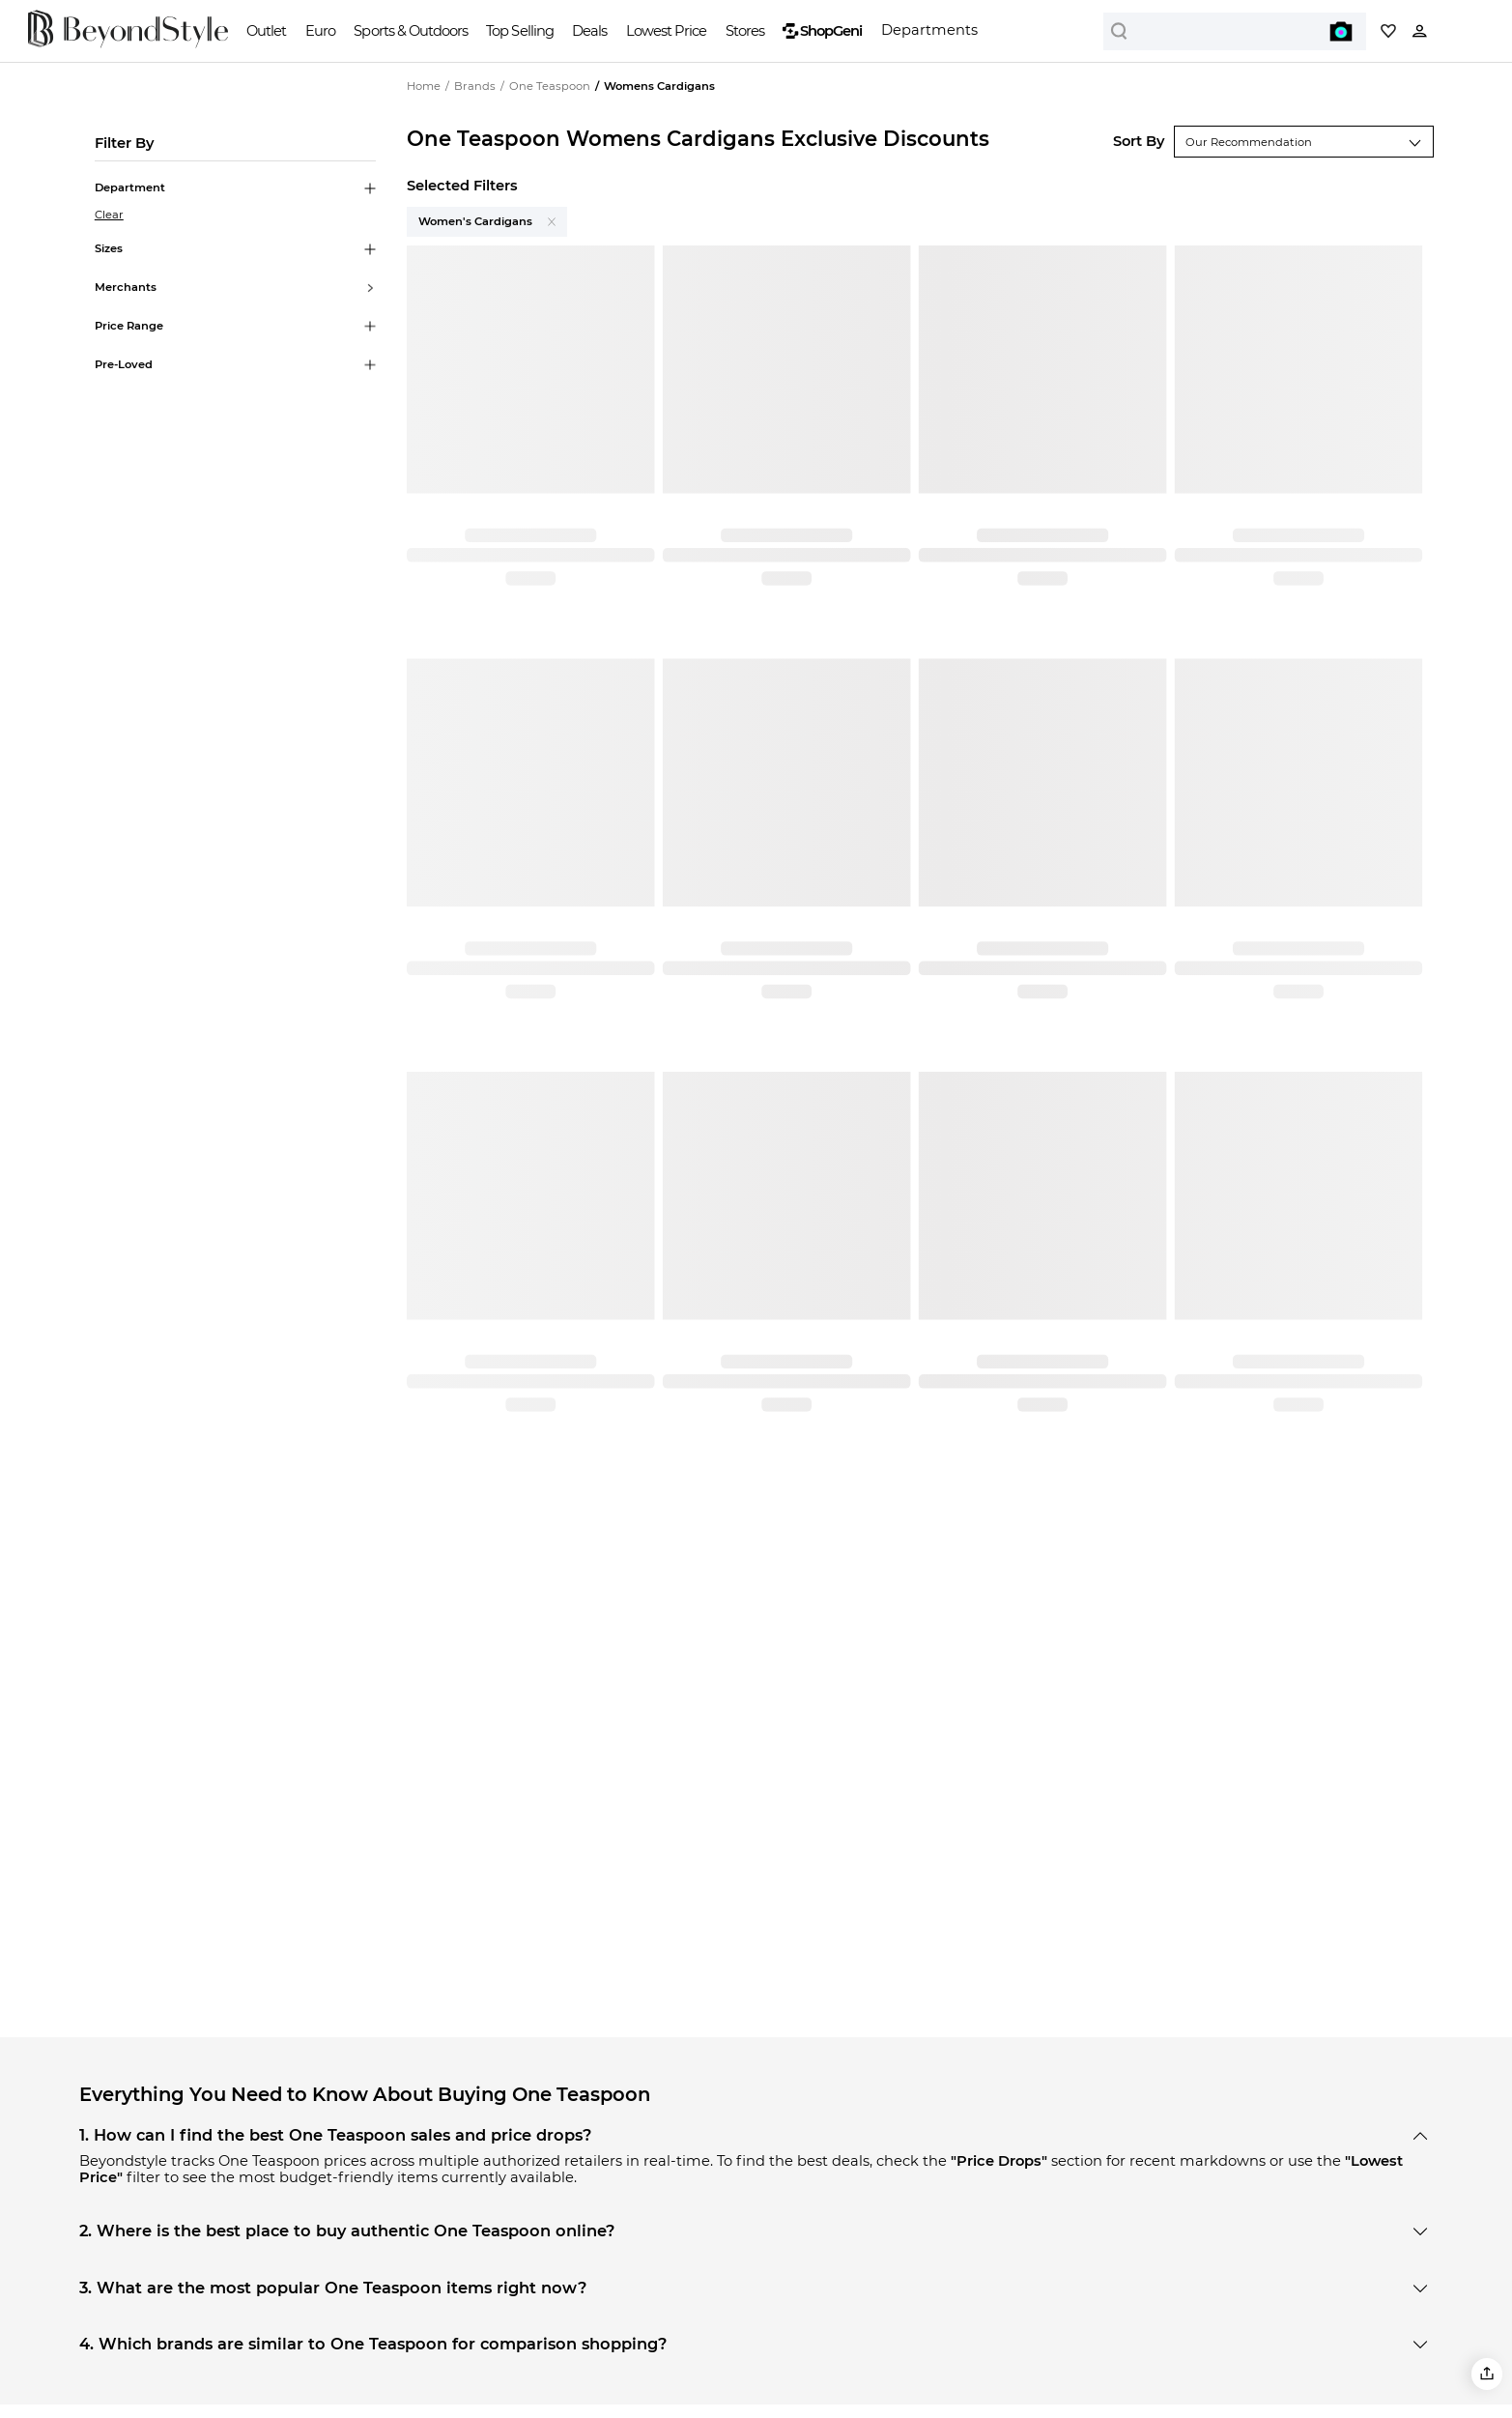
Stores (745, 31)
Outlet (266, 31)
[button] (1487, 2374)
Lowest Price (666, 31)
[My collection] (1388, 31)
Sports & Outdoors (410, 31)
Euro (320, 31)
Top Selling (519, 31)
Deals (589, 31)
